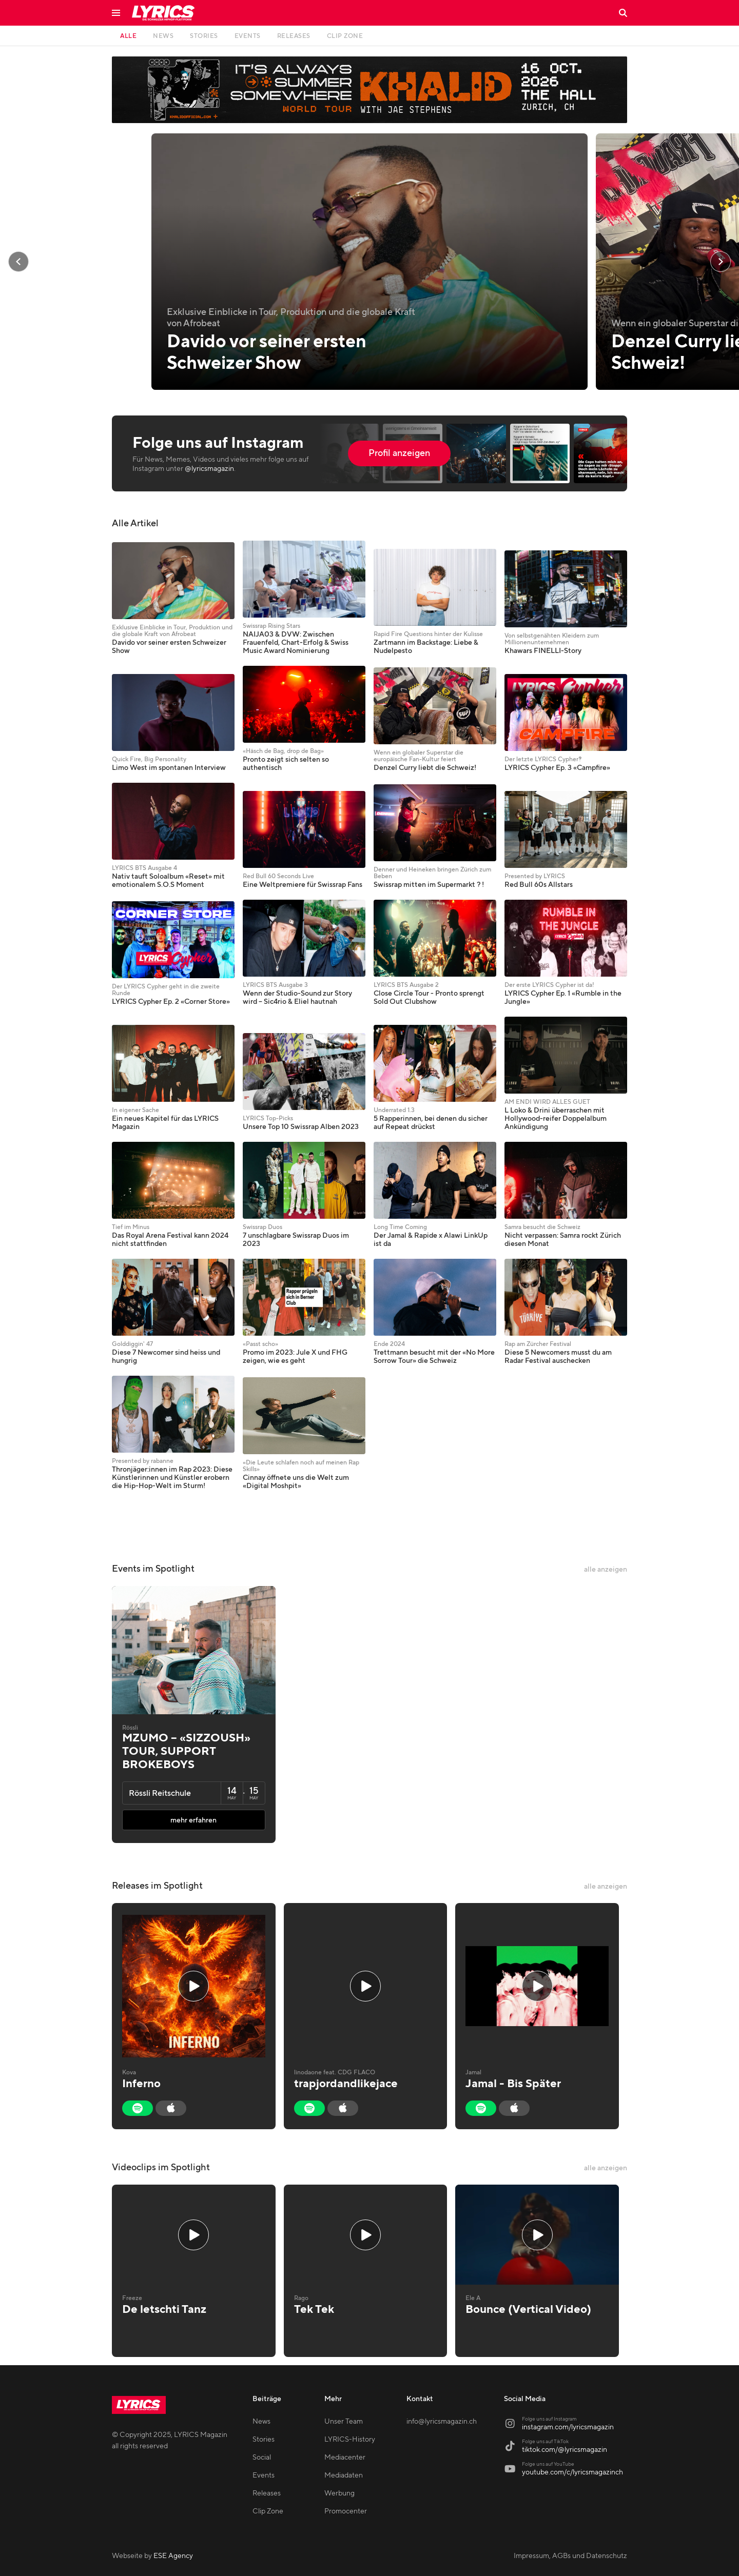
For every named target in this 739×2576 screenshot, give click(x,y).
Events (263, 2475)
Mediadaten (343, 2475)
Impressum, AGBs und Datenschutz (570, 2556)
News (261, 2421)
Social (261, 2457)
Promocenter (345, 2511)
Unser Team (343, 2421)
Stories (263, 2439)
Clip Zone (267, 2511)
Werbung (339, 2493)
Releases (266, 2493)
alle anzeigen (605, 1569)
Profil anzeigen (399, 453)
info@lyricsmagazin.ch (441, 2421)
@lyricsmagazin (209, 468)
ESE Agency (173, 2556)
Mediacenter (344, 2457)
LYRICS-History (349, 2439)
